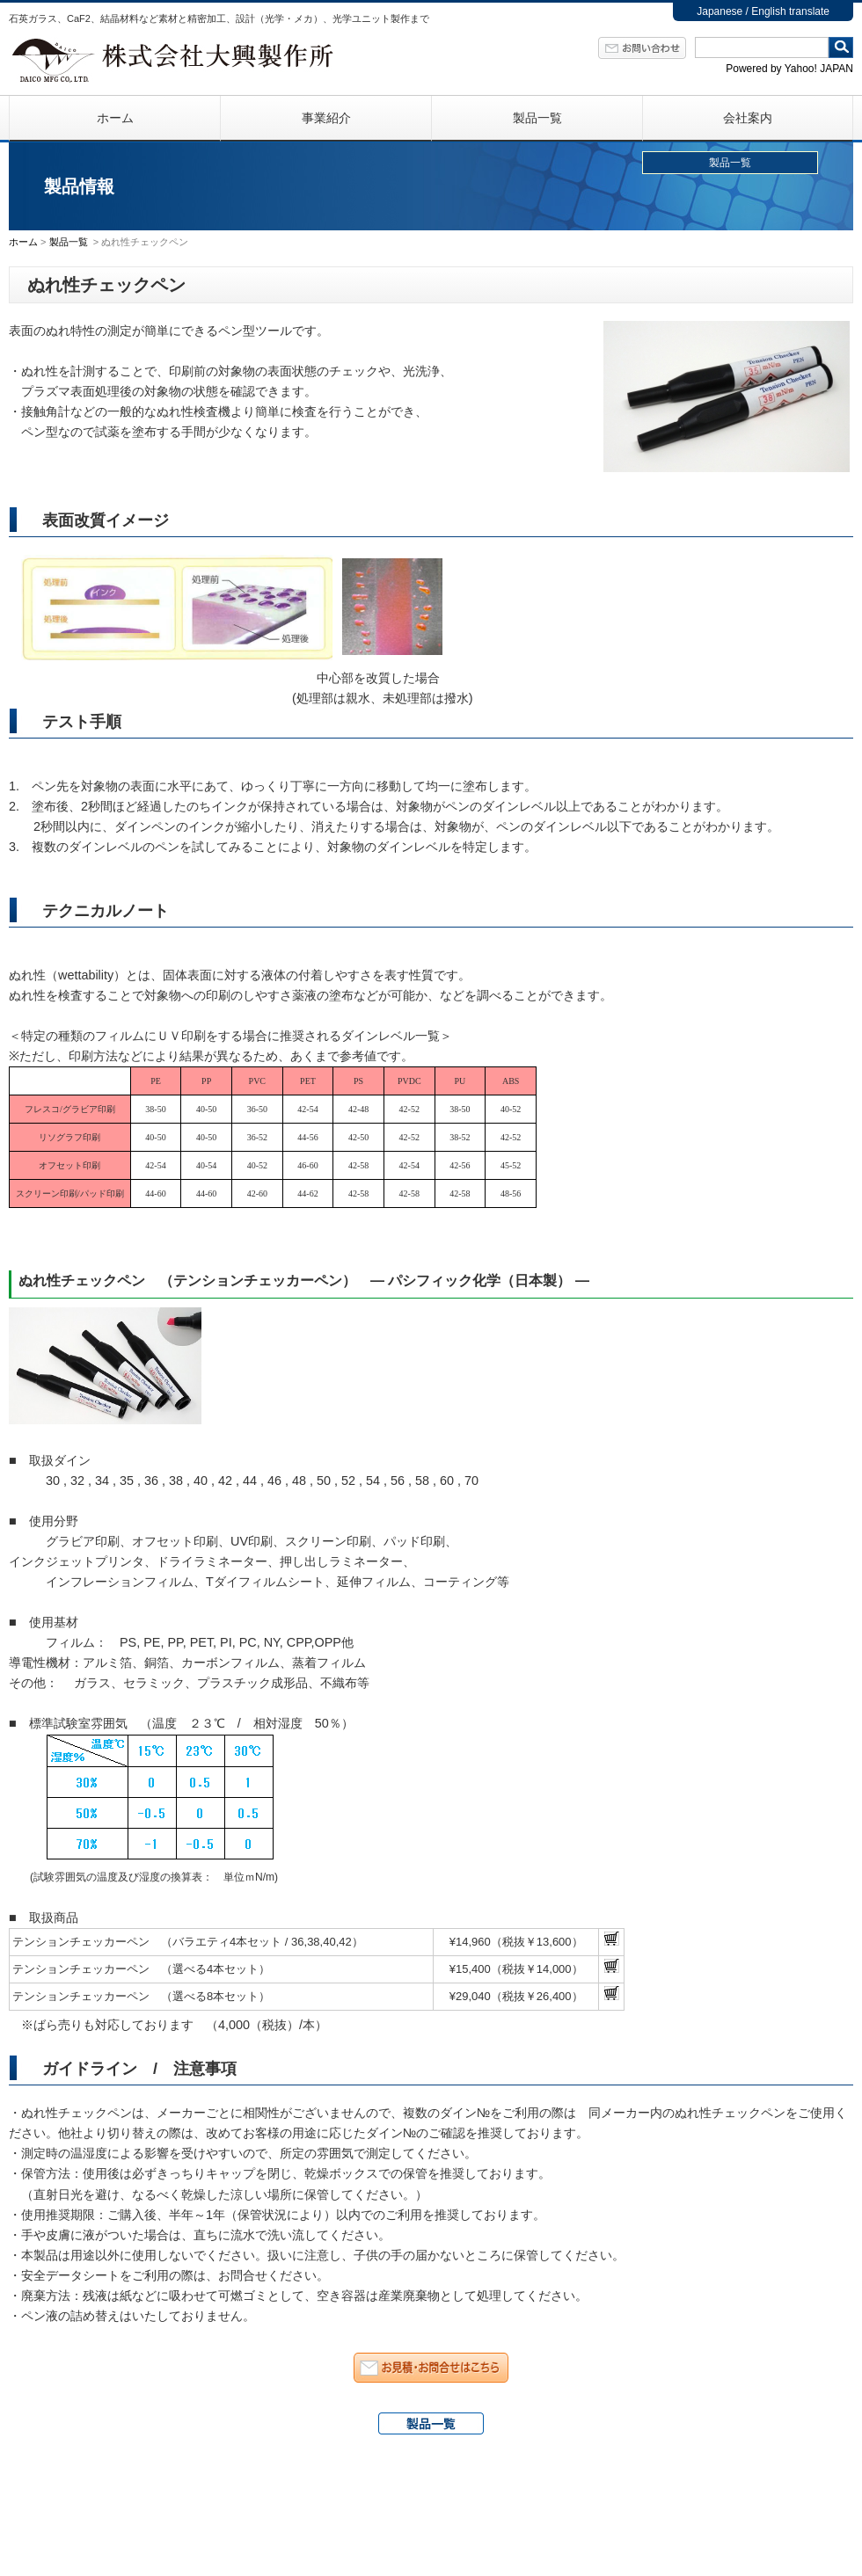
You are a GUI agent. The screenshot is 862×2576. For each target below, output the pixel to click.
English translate (790, 11)
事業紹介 (326, 118)
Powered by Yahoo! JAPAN (789, 68)
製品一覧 (537, 118)
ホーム (115, 118)
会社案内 (747, 118)
